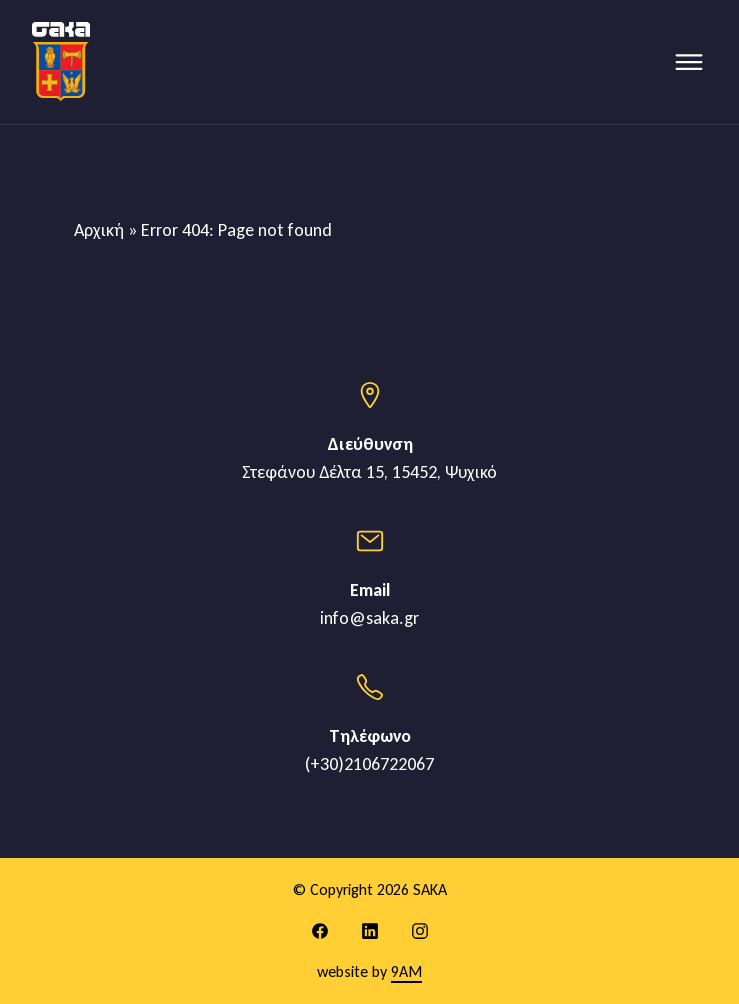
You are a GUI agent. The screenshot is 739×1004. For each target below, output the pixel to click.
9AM (406, 971)
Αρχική (99, 230)
